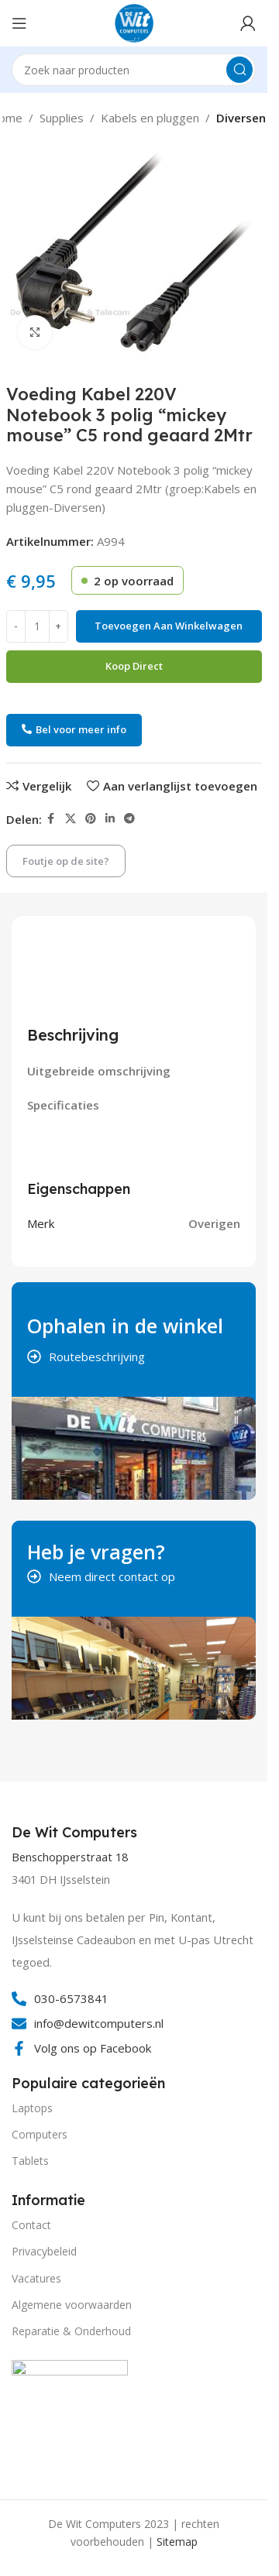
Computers (39, 2134)
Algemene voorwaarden (72, 2304)
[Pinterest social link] (91, 818)
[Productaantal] (37, 626)
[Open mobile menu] (19, 23)
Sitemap (177, 2541)
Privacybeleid (44, 2251)
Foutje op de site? (65, 861)
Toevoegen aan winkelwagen (169, 626)
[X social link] (70, 818)
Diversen (241, 117)
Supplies (62, 117)
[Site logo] (134, 21)
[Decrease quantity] (16, 626)
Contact (31, 2225)
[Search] (134, 69)
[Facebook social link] (51, 818)
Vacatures (36, 2278)
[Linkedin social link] (110, 818)
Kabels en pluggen (150, 117)
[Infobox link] (76, 1832)
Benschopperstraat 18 (70, 1857)
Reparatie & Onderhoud (71, 2331)
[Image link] (70, 2416)
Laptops (32, 2108)
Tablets (30, 2160)
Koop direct (134, 666)
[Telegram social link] (129, 818)
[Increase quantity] (58, 626)
